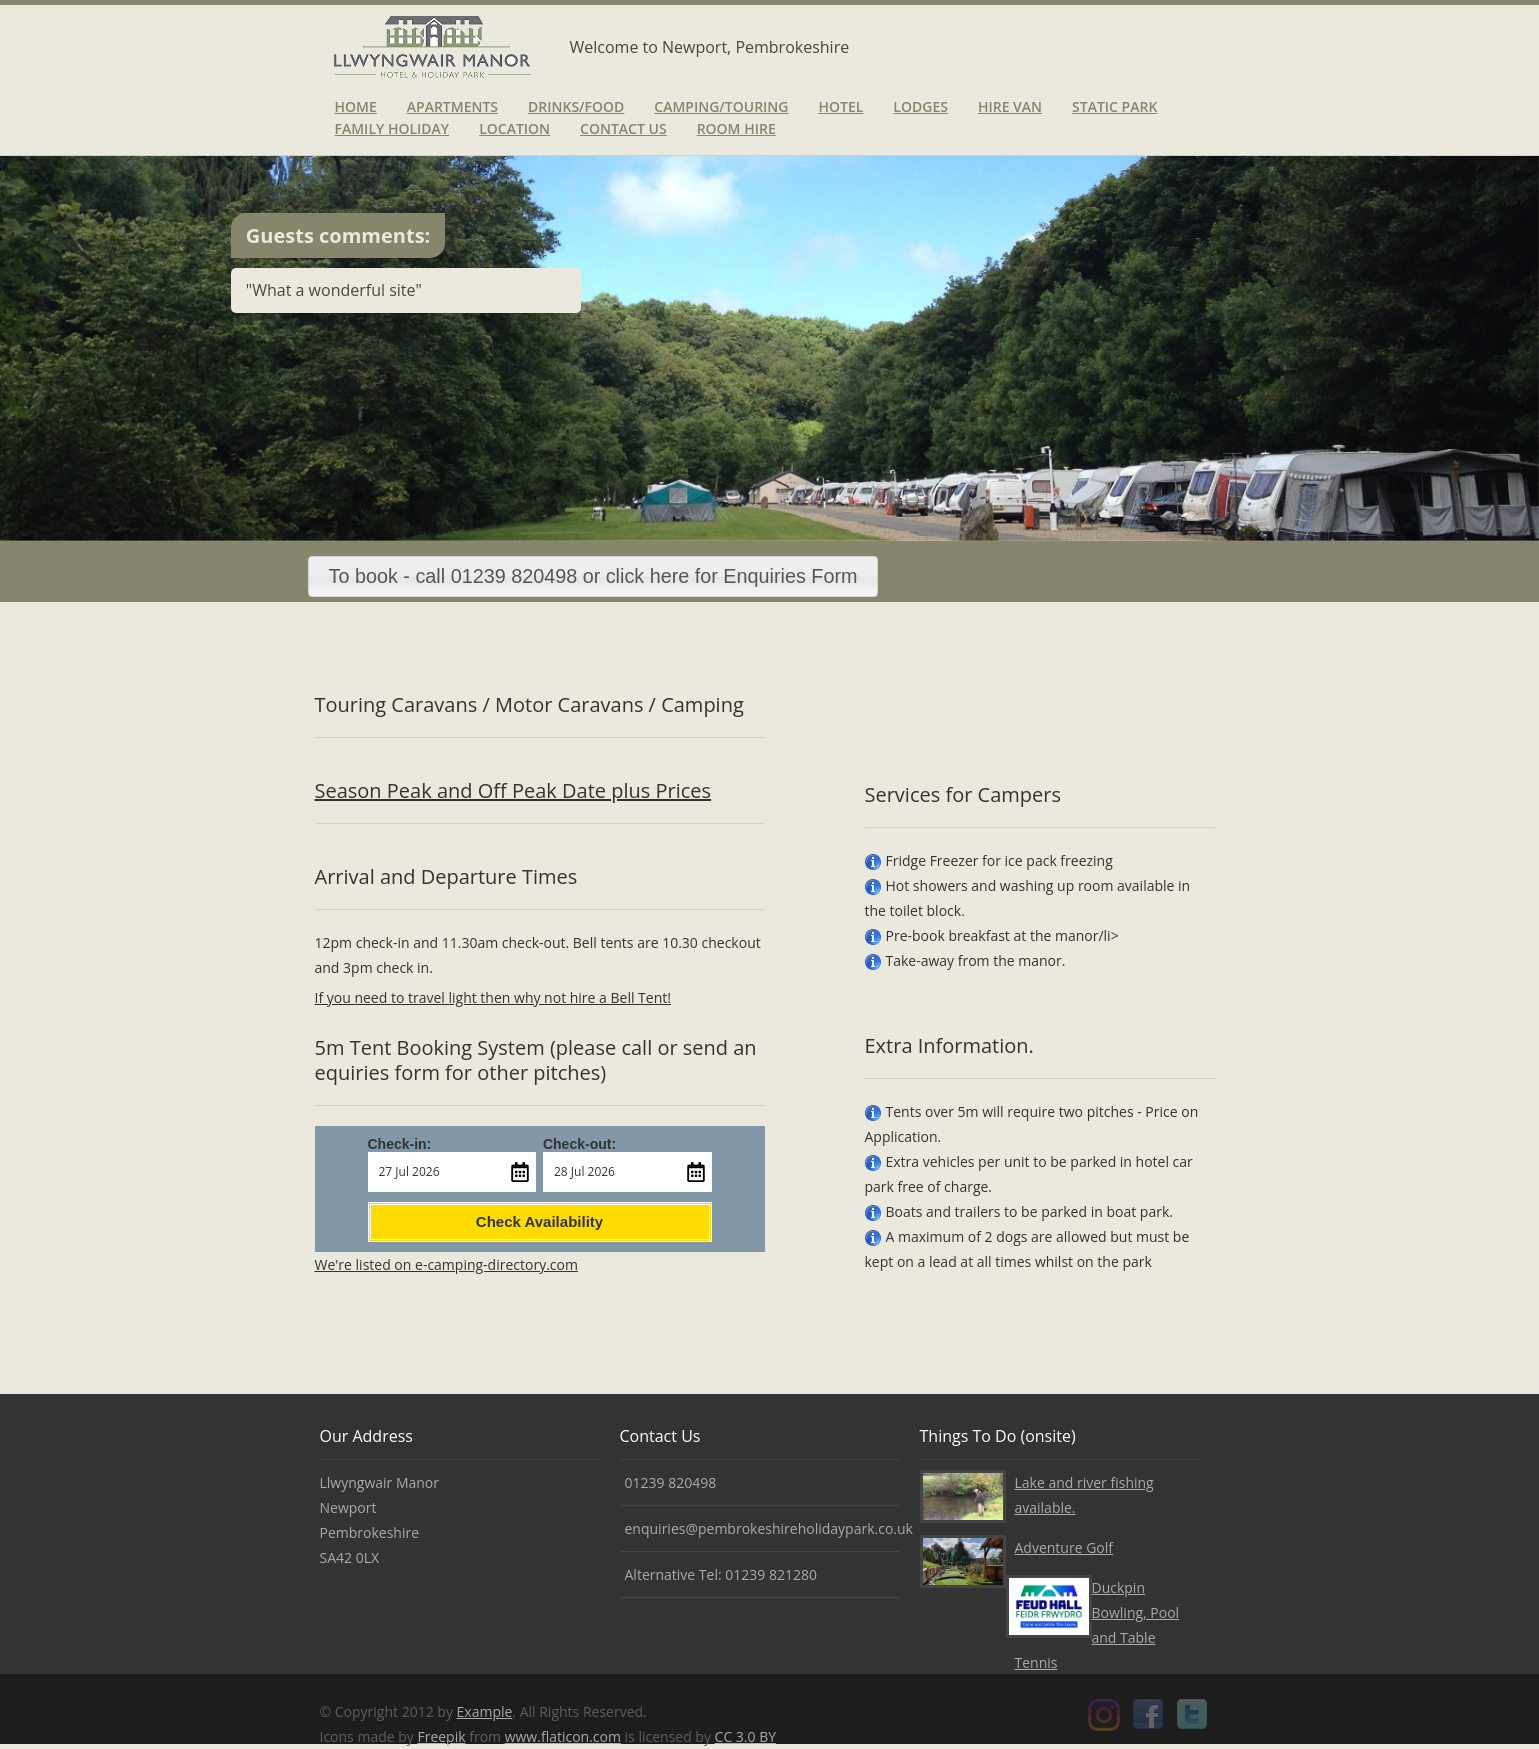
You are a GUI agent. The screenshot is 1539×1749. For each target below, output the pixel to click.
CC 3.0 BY (745, 1736)
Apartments (452, 106)
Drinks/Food (576, 106)
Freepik (441, 1736)
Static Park (1114, 106)
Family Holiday (392, 128)
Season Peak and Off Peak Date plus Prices (513, 790)
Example (485, 1711)
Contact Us (623, 128)
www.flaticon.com (563, 1736)
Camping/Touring (721, 106)
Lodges (920, 106)
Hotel (840, 106)
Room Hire (736, 128)
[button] (593, 576)
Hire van (1010, 106)
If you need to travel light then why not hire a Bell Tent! (493, 997)
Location (514, 128)
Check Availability (539, 1221)
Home (356, 106)
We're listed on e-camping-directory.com (446, 1264)
